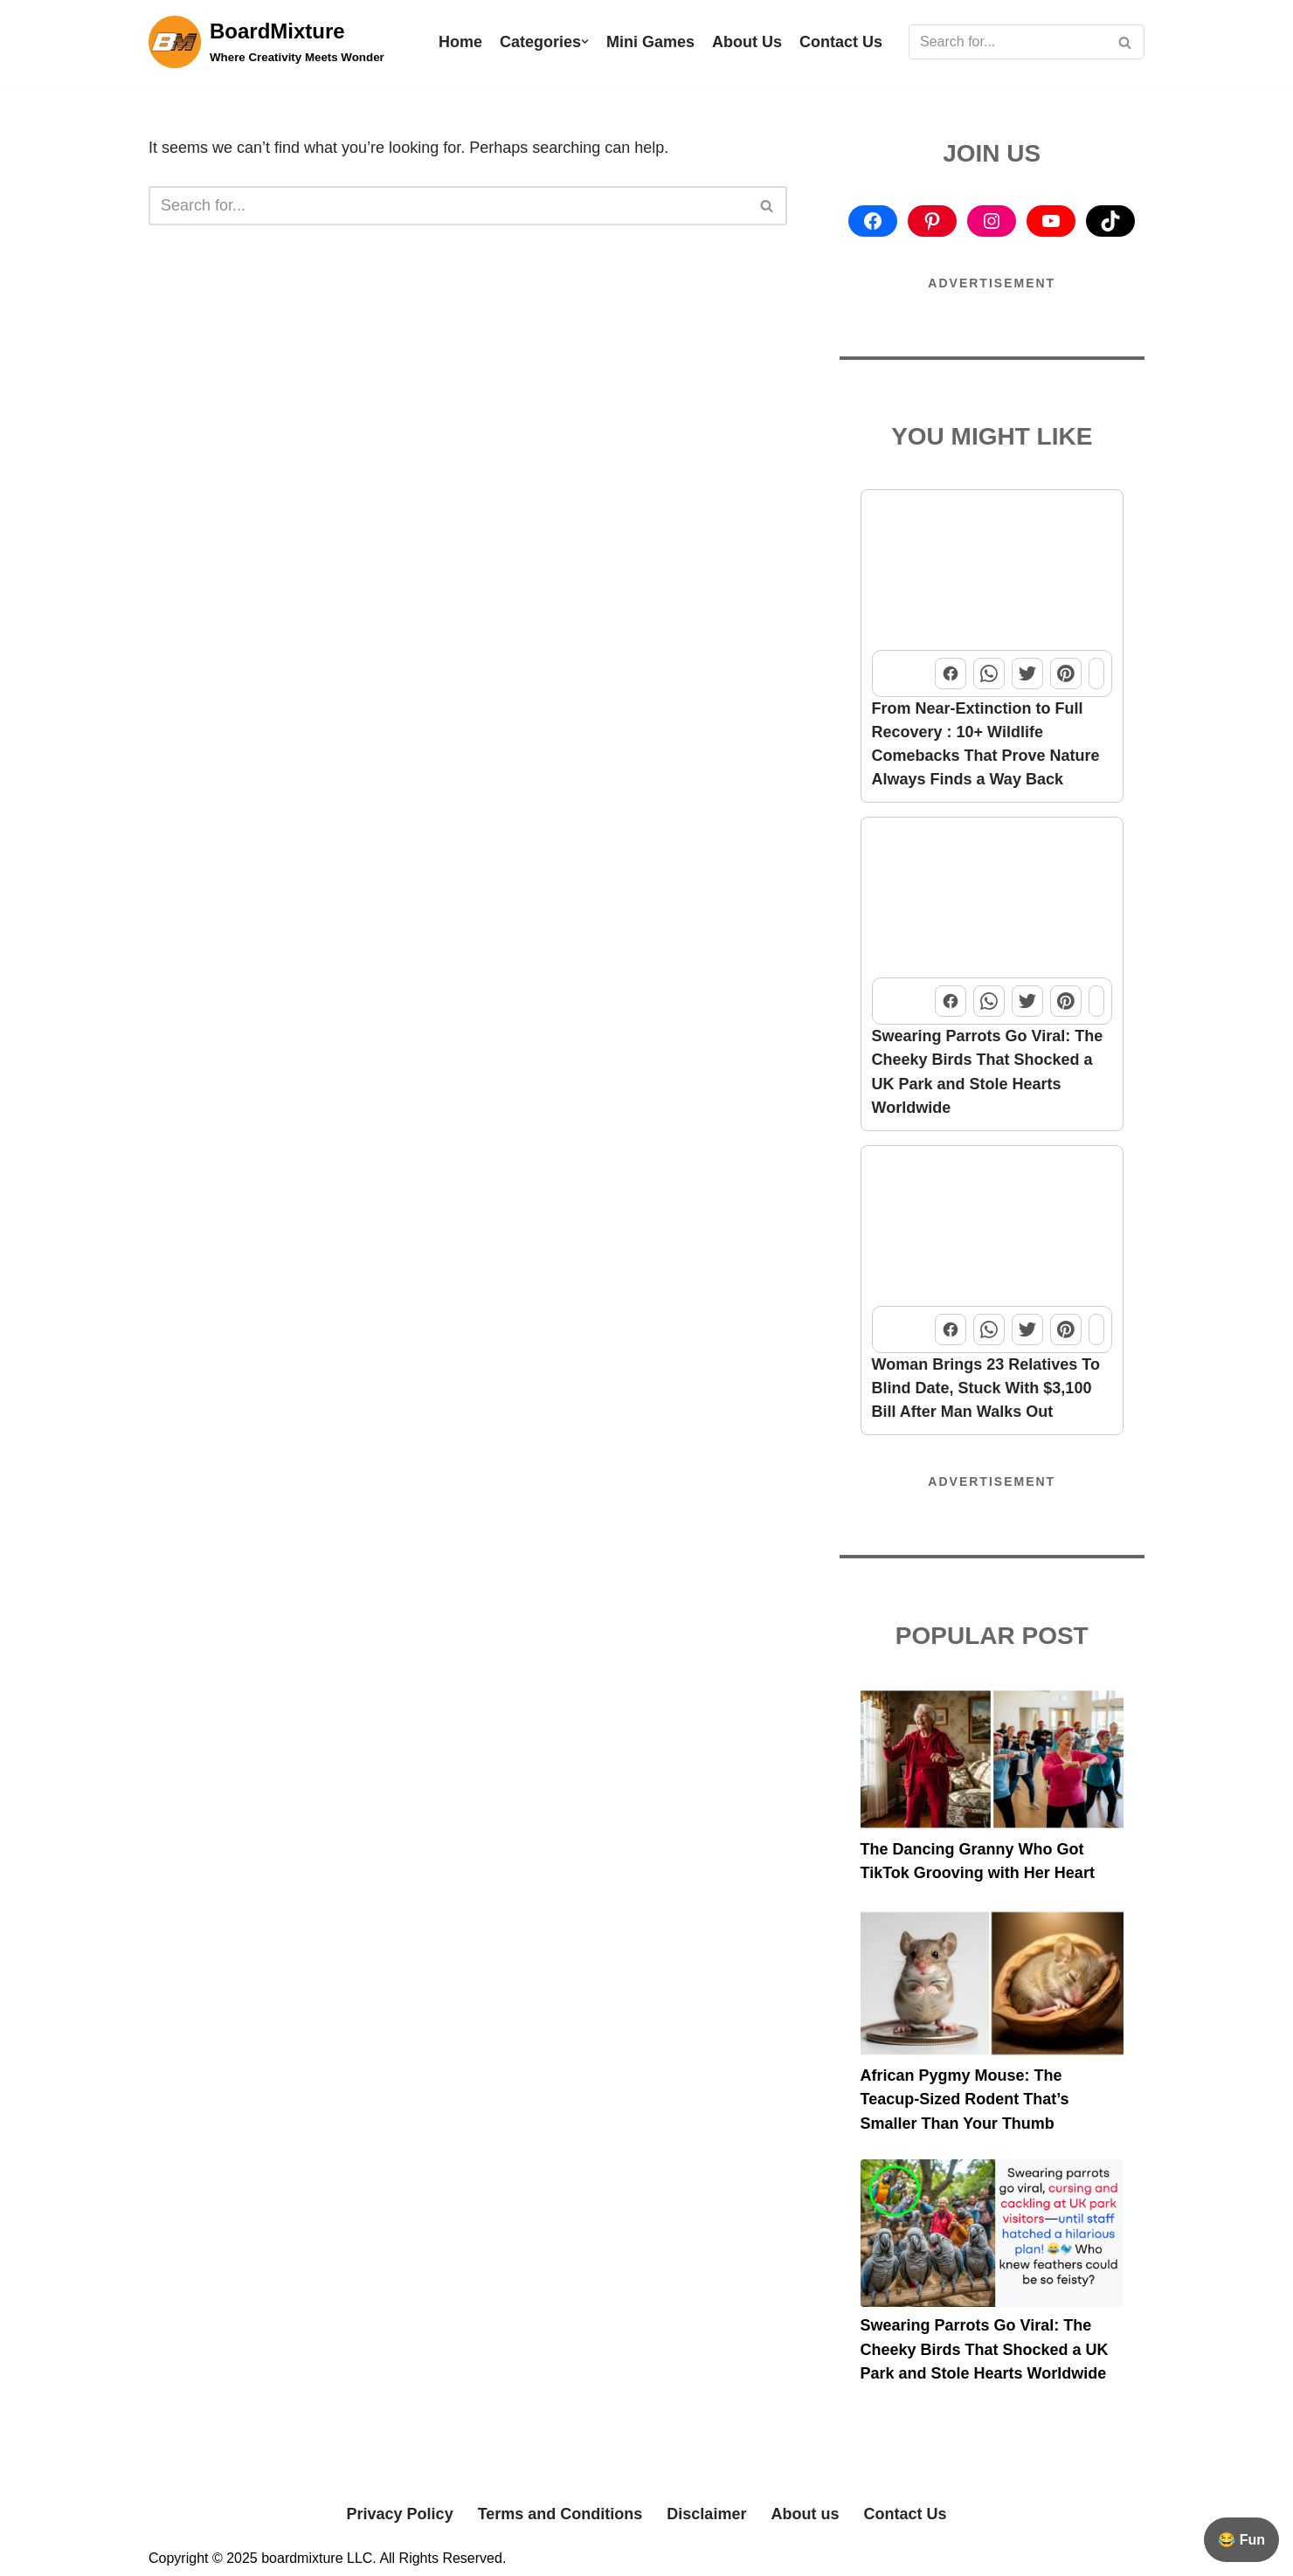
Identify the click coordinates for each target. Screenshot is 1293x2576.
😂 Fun (1241, 2539)
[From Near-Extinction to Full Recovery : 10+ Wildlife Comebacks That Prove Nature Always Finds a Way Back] (992, 571)
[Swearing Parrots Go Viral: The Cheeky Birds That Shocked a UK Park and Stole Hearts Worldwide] (992, 898)
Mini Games (650, 42)
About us (805, 2510)
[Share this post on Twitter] (1027, 672)
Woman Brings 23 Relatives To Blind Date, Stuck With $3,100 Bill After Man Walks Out (986, 1386)
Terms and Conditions (560, 2510)
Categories (540, 42)
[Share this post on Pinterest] (1066, 672)
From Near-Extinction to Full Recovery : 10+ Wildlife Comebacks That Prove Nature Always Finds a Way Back (986, 743)
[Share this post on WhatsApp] (989, 672)
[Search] (1007, 41)
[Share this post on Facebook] (950, 672)
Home (460, 42)
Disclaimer (706, 2510)
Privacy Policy (400, 2510)
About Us (747, 42)
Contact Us (840, 42)
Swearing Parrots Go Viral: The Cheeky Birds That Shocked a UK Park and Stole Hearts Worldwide (987, 1070)
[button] (585, 41)
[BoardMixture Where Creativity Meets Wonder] (266, 42)
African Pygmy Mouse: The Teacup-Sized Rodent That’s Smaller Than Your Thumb (965, 2097)
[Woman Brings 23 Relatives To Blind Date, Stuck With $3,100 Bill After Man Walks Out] (992, 1226)
